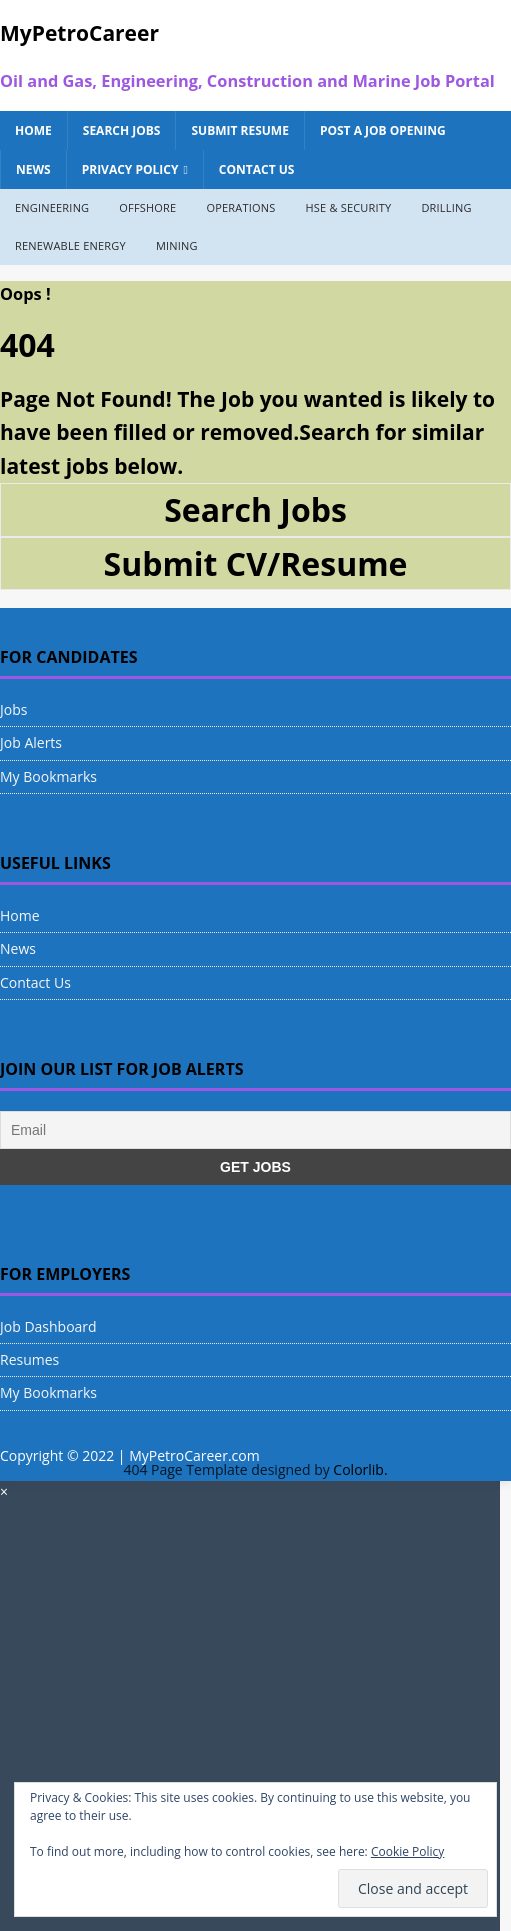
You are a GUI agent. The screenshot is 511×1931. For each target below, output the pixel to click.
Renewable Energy (70, 245)
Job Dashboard (48, 1326)
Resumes (29, 1359)
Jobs (13, 709)
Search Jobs (122, 130)
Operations (240, 207)
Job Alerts (31, 742)
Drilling (446, 207)
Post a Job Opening (383, 130)
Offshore (147, 207)
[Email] (255, 1130)
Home (33, 130)
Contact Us (257, 169)
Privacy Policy (130, 169)
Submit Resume (239, 130)
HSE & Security (348, 207)
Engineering (52, 207)
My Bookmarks (48, 776)
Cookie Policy (407, 1851)
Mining (177, 245)
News (33, 169)
